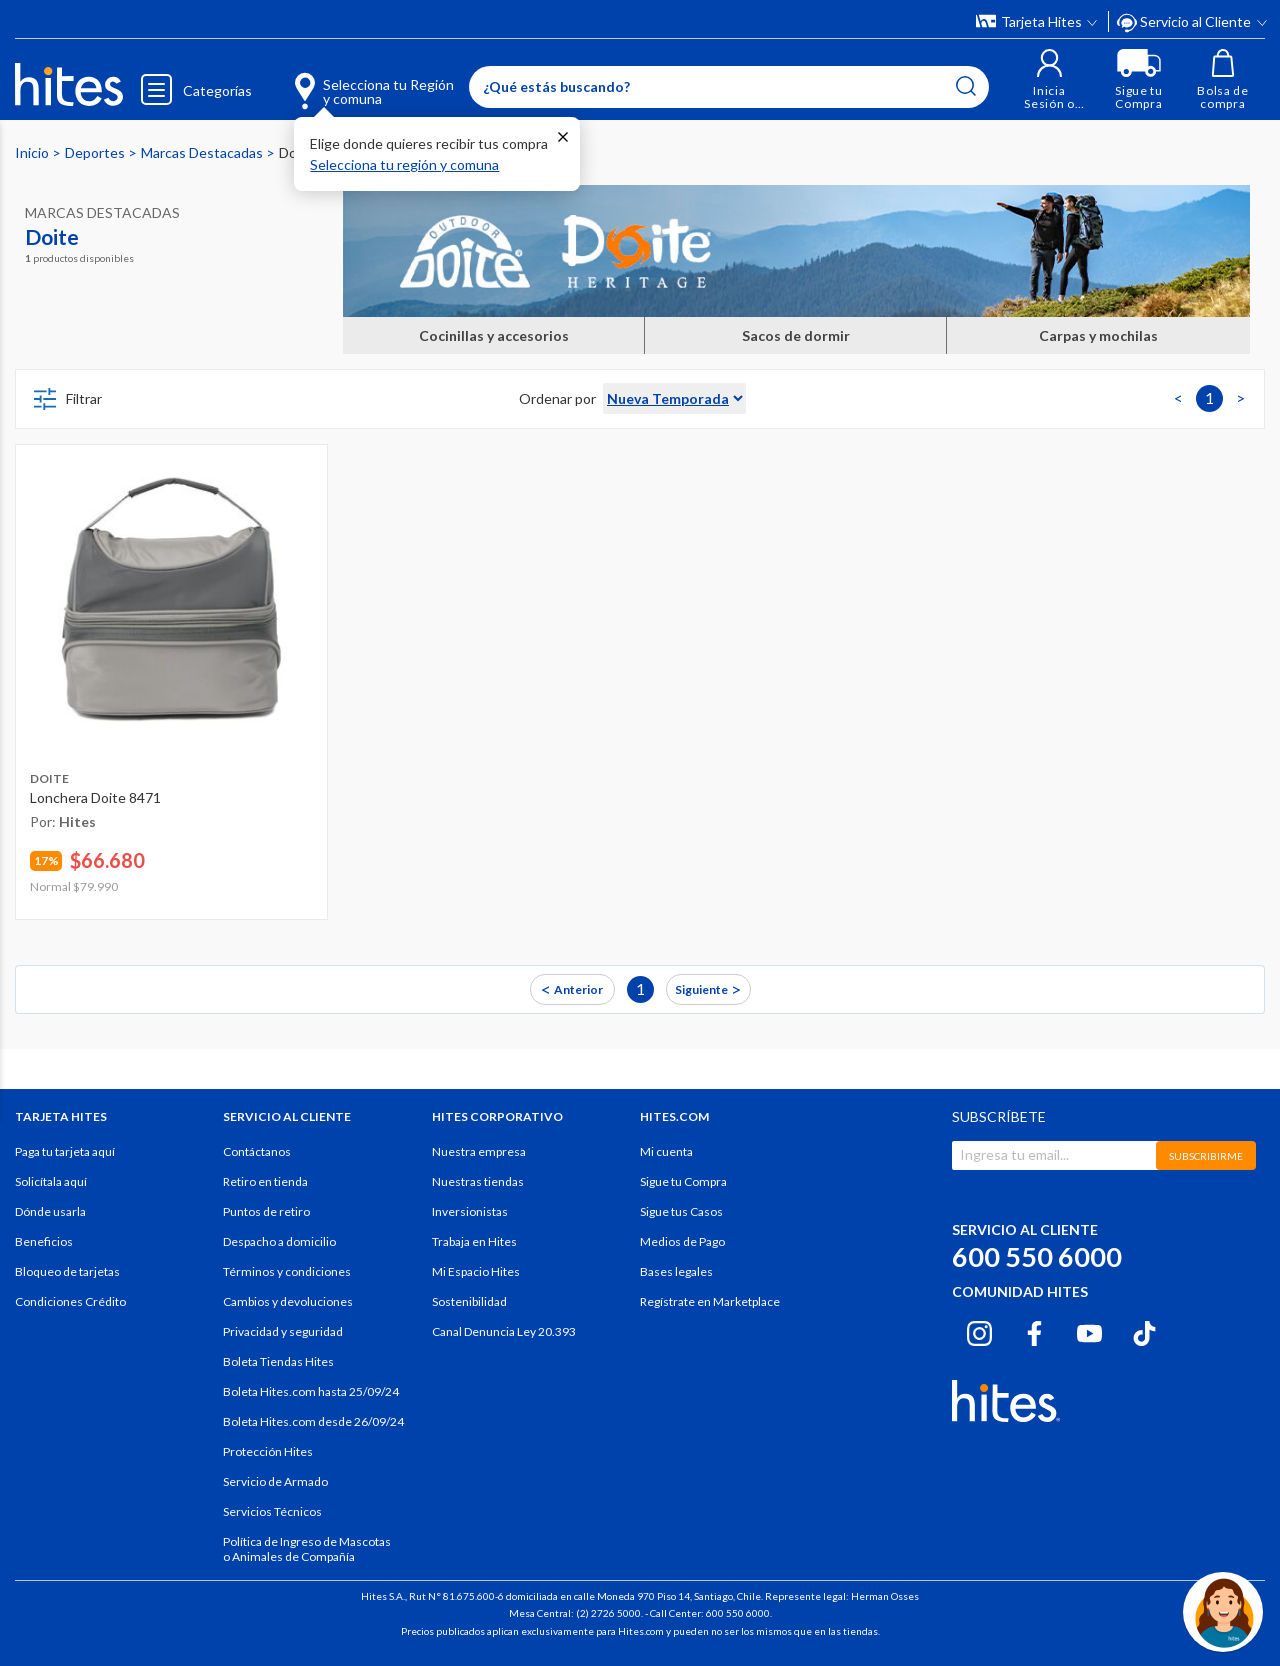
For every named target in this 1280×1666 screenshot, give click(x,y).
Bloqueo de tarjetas (67, 1271)
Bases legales (676, 1271)
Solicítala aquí (51, 1181)
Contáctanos (257, 1151)
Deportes (96, 152)
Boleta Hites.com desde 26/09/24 (313, 1421)
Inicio (33, 152)
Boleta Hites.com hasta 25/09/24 (311, 1391)
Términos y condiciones (287, 1271)
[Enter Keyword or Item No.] (729, 87)
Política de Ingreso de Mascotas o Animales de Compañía (307, 1549)
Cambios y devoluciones (288, 1301)
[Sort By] (674, 398)
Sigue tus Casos (681, 1211)
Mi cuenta (666, 1151)
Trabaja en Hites (474, 1241)
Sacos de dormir (796, 335)
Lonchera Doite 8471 (95, 797)
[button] (1049, 79)
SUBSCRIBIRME (1206, 1156)
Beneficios (44, 1241)
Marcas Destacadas (203, 152)
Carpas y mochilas (1098, 335)
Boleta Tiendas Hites (278, 1361)
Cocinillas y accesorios (494, 335)
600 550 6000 (1037, 1256)
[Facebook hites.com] (1034, 1331)
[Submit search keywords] (966, 86)
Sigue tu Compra (683, 1181)
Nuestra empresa (479, 1151)
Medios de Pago (682, 1241)
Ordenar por (557, 398)
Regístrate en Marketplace (710, 1301)
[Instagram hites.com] (979, 1331)
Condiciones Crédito (70, 1301)
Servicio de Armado (275, 1481)
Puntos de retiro (266, 1211)
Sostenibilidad (469, 1301)
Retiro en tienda (265, 1181)
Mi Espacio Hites (476, 1271)
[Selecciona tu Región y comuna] (345, 80)
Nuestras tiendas (478, 1181)
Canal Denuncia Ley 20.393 (504, 1331)
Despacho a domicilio (279, 1241)
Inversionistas (470, 1211)
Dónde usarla (50, 1211)
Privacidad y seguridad (283, 1331)
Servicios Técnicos (272, 1511)
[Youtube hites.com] (1089, 1331)
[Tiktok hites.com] (1144, 1331)
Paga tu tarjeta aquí (65, 1151)
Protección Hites (268, 1451)
